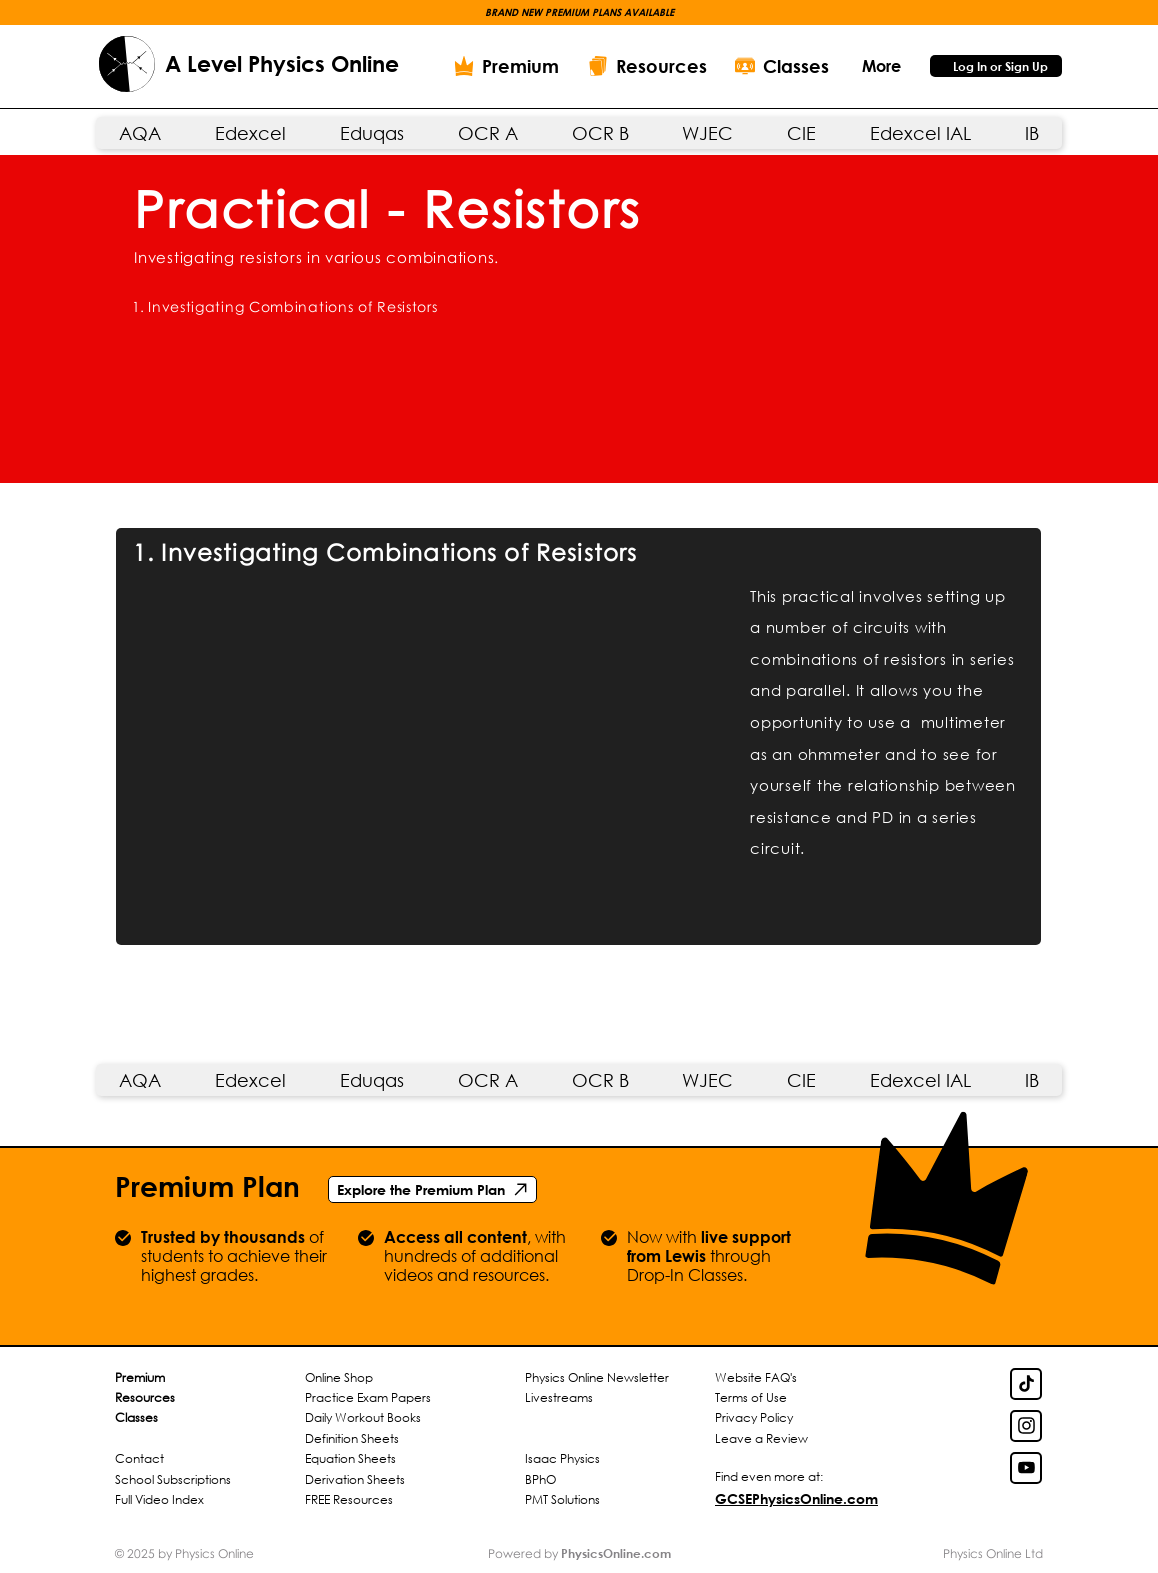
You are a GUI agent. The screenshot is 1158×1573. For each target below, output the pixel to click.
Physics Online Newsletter (597, 1377)
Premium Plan (207, 1186)
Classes (136, 1417)
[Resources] (647, 66)
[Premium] (506, 66)
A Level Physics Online (282, 64)
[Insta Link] (1026, 1426)
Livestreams (559, 1397)
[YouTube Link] (1026, 1468)
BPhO (540, 1479)
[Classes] (782, 66)
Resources (145, 1397)
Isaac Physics (562, 1458)
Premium (140, 1377)
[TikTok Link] (1026, 1384)
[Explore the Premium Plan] (432, 1189)
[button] (881, 65)
